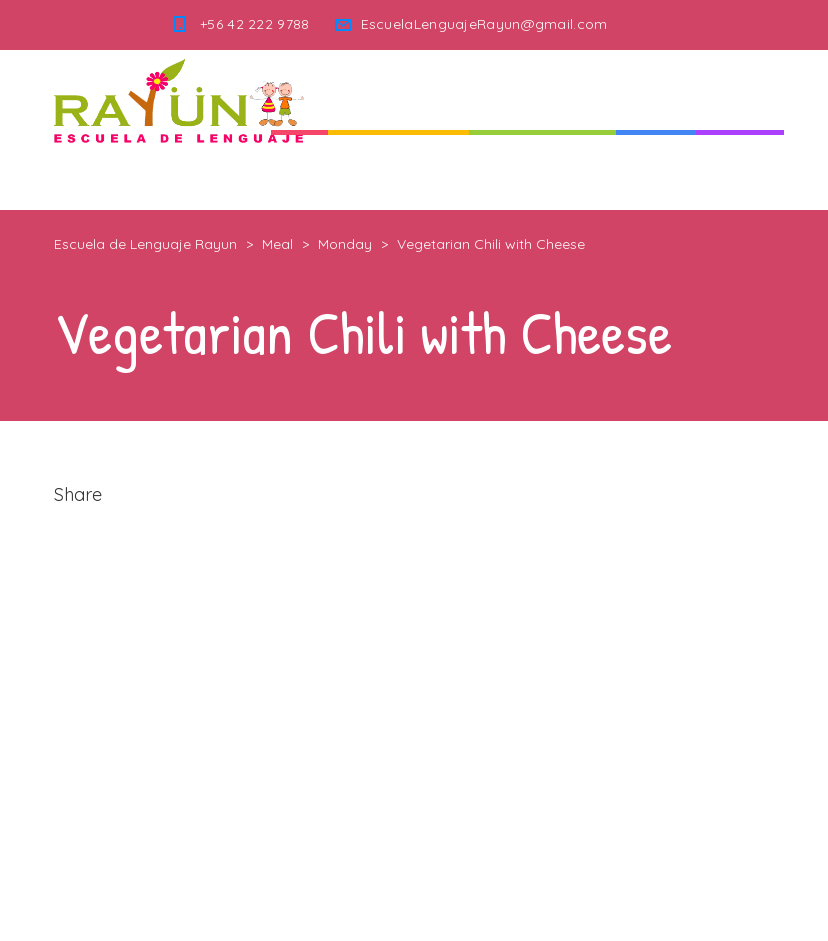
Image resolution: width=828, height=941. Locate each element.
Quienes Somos (398, 169)
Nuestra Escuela (542, 169)
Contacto (740, 169)
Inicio (299, 169)
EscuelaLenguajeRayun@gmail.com (484, 24)
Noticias (656, 169)
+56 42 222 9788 (255, 24)
